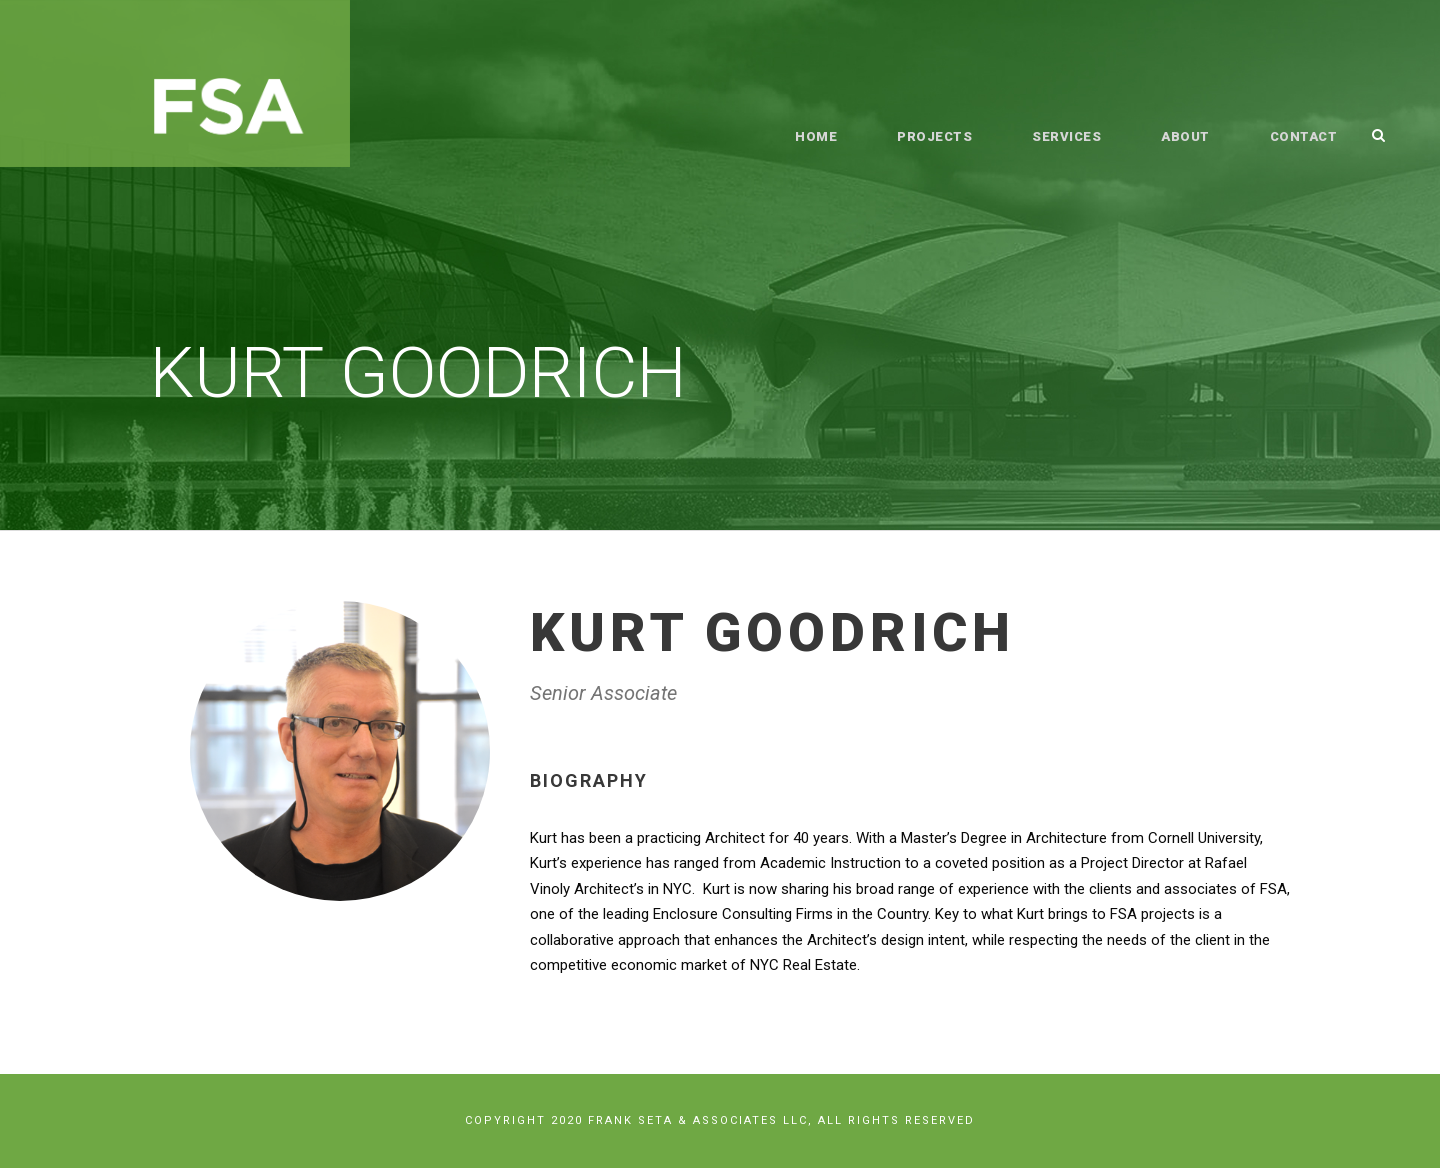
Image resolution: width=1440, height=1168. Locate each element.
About (1186, 136)
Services (1068, 136)
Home (818, 136)
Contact (1304, 136)
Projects (936, 136)
